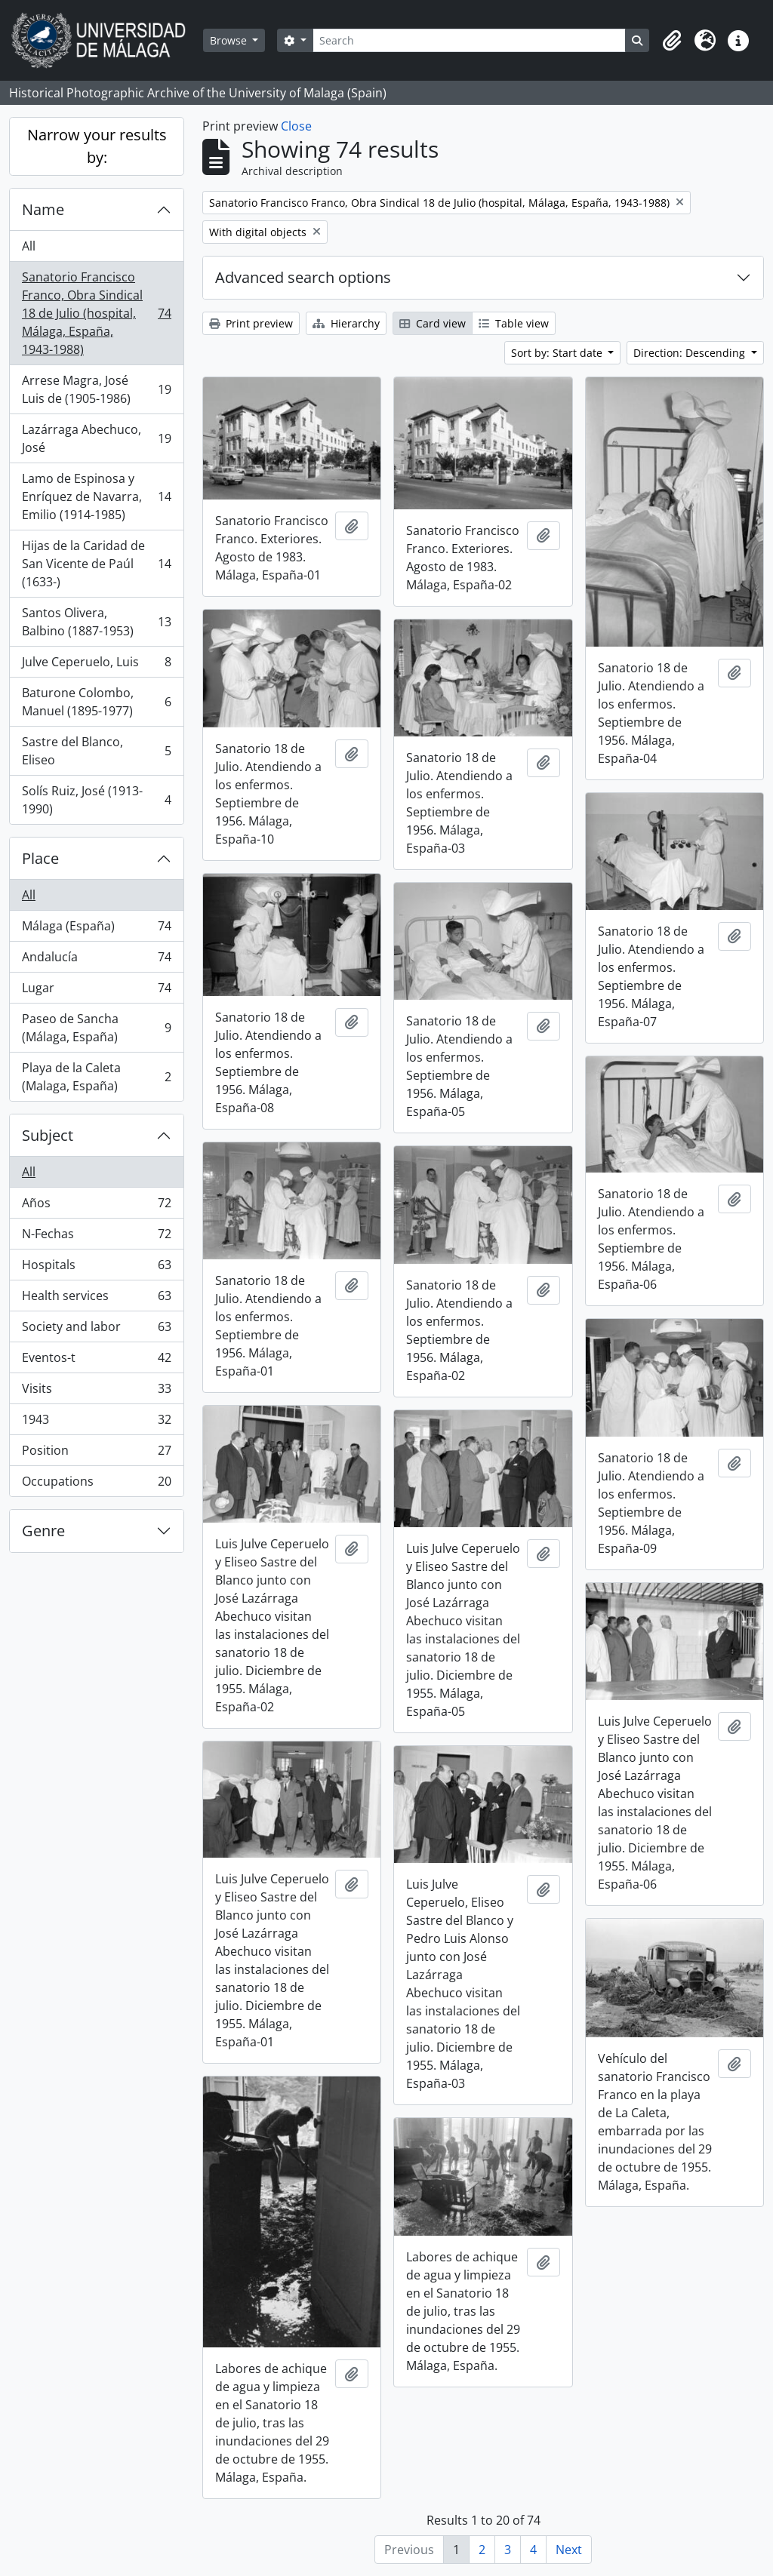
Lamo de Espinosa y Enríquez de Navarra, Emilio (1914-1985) (96, 496)
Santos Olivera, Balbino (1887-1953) (96, 621)
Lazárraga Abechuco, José (96, 438)
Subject (47, 1135)
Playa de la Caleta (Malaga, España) (96, 1076)
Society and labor (96, 1329)
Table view (514, 323)
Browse (230, 40)
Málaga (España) (96, 929)
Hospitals (96, 1268)
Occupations (96, 1484)
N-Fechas (96, 1237)
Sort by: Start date (558, 353)
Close (296, 126)
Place (40, 858)
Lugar (96, 991)
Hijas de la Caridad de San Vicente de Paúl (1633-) (96, 563)
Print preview (251, 323)
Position (96, 1453)
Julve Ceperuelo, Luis (96, 665)
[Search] (469, 40)
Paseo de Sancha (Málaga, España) (96, 1027)
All (28, 246)
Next (569, 2549)
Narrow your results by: (97, 146)
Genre (43, 1530)
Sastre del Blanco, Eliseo (96, 750)
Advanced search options (303, 277)
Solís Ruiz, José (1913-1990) (96, 799)
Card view (432, 323)
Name (43, 209)
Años (96, 1206)
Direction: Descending (690, 353)
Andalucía (96, 960)
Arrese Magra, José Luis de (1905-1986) (96, 389)
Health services (96, 1298)
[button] (671, 40)
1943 (96, 1422)
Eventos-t (96, 1360)
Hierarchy (346, 323)
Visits (96, 1391)
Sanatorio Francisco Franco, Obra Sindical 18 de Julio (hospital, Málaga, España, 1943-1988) (96, 313)
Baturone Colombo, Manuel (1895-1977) (96, 701)
